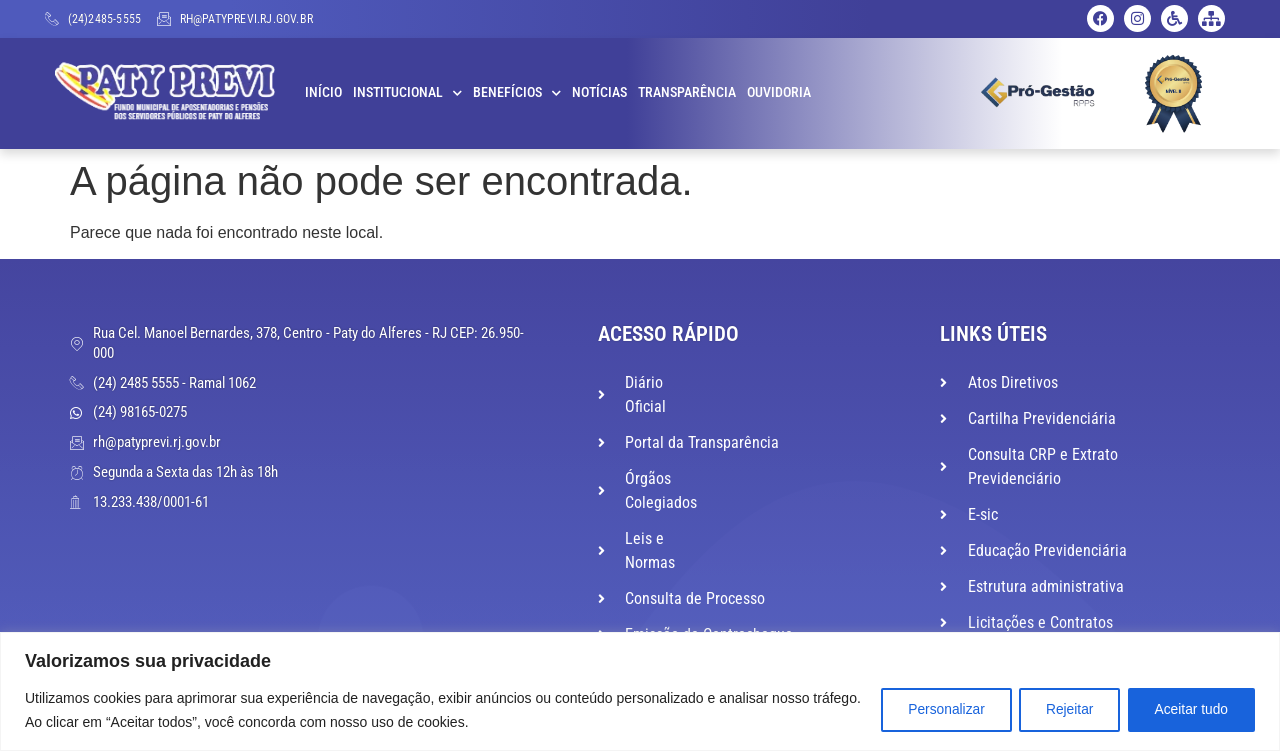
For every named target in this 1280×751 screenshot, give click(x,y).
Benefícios (517, 93)
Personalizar (932, 710)
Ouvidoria (779, 92)
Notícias (599, 92)
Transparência (687, 92)
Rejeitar (1061, 710)
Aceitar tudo (1188, 710)
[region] (640, 691)
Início (323, 92)
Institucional (407, 93)
